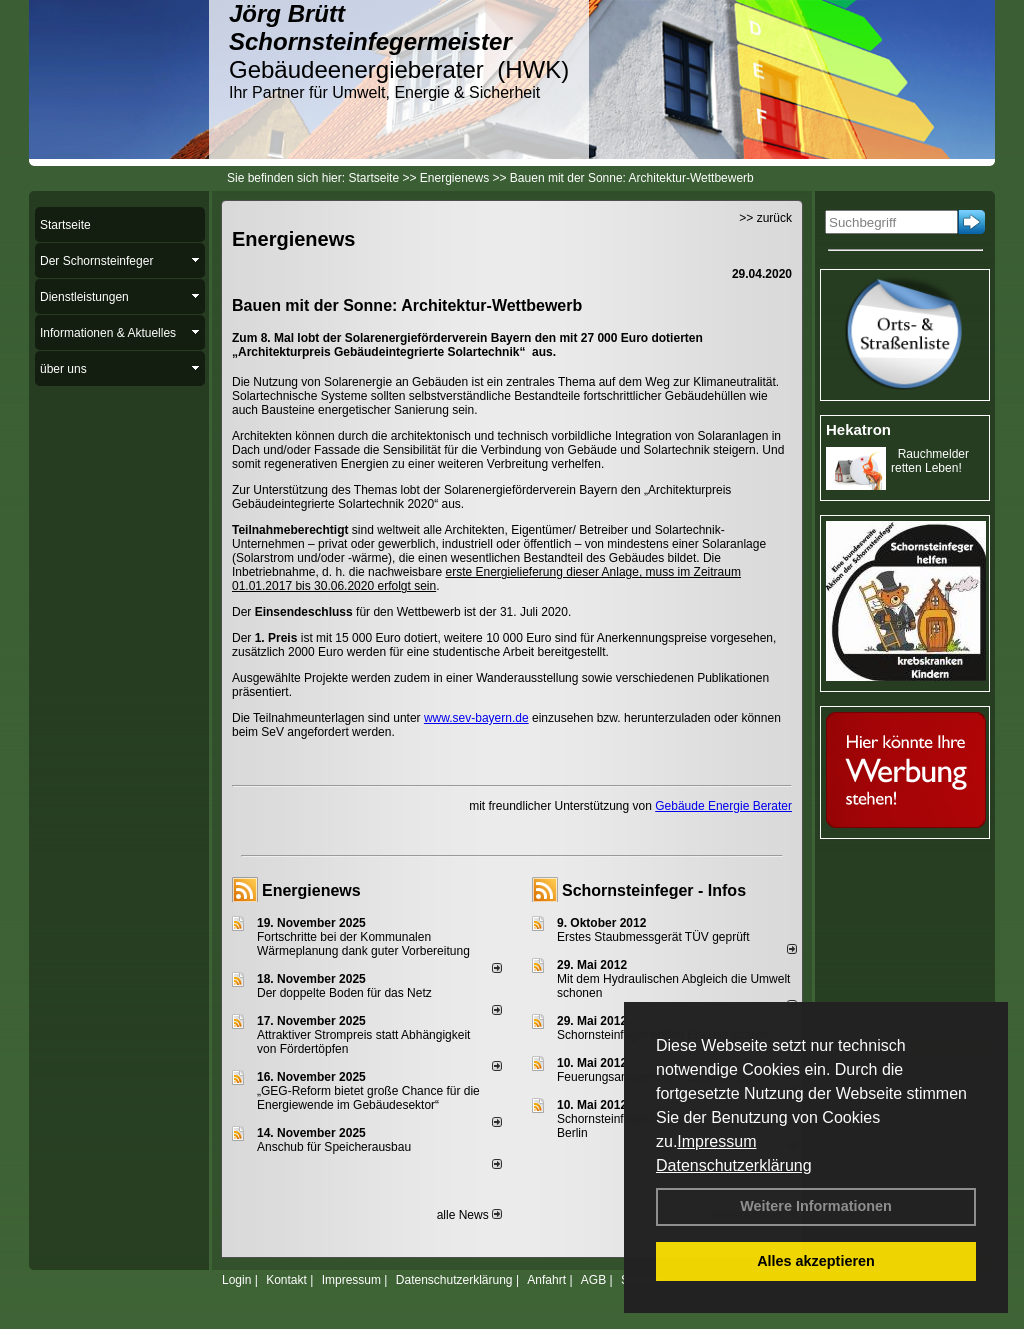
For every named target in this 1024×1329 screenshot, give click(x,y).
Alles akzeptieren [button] (816, 1261)
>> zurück (765, 218)
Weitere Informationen (816, 1206)
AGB (593, 1280)
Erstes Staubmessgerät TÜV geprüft (653, 937)
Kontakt (286, 1280)
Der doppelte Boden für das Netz (344, 993)
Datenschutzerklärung (734, 1165)
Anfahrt (546, 1280)
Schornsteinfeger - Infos (654, 890)
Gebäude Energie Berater (723, 806)
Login (236, 1280)
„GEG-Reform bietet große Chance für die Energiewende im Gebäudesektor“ (368, 1098)
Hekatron (858, 429)
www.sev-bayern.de (476, 718)
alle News (469, 1215)
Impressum (716, 1141)
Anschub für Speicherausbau (334, 1147)
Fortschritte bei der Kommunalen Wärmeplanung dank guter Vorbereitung (363, 944)
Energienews (311, 890)
